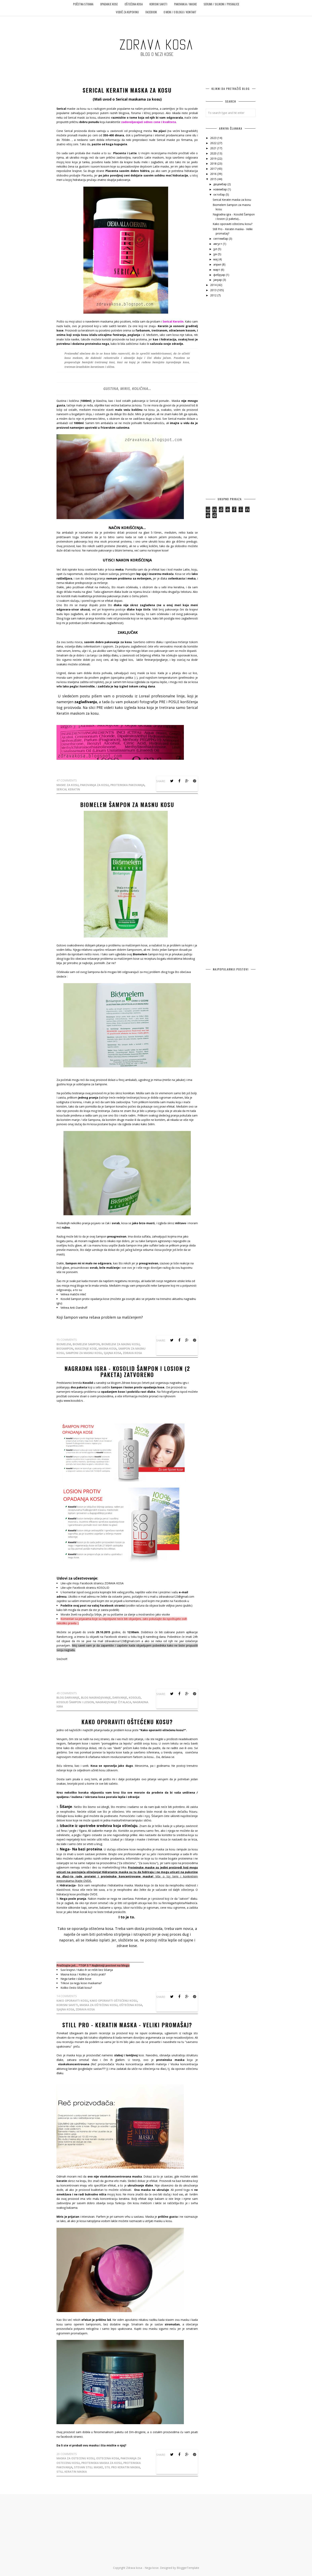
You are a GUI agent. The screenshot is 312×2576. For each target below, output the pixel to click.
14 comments (67, 1996)
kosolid (135, 1697)
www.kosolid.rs (73, 1400)
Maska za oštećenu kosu (99, 2005)
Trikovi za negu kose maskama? (81, 1983)
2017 (213, 169)
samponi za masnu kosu (84, 1353)
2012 (213, 295)
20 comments (67, 2454)
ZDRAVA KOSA (114, 1583)
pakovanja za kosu (94, 785)
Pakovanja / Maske (185, 4)
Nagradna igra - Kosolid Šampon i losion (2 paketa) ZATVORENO (127, 1371)
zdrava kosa (132, 1353)
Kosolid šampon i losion (75, 1702)
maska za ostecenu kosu (76, 2458)
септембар (221, 238)
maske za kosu (68, 785)
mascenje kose (86, 1348)
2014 (213, 285)
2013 (213, 290)
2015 (213, 179)
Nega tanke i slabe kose (75, 1979)
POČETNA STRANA (83, 4)
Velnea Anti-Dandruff (73, 1307)
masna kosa (107, 1348)
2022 (213, 143)
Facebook (151, 12)
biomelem (64, 1344)
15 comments (67, 1339)
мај (215, 259)
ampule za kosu (187, 1849)
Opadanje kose (109, 4)
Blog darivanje (68, 1697)
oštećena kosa (101, 1928)
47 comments (67, 780)
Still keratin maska (72, 2471)
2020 (213, 153)
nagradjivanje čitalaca (113, 1702)
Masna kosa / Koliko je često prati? (83, 1974)
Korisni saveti (158, 4)
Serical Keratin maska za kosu (127, 90)
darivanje (119, 1697)
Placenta (119, 153)
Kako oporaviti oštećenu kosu (113, 2000)
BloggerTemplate (188, 2568)
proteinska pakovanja (127, 785)
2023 (213, 138)
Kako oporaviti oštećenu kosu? (127, 1722)
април (217, 264)
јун (215, 254)
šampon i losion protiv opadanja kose (137, 1387)
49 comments (67, 1693)
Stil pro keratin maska (122, 2467)
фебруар (219, 275)
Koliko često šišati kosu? (76, 1988)
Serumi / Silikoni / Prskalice (221, 4)
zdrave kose (127, 1945)
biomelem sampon (86, 1344)
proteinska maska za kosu (101, 2463)
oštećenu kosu (172, 1730)
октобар (219, 194)
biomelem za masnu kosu (120, 1344)
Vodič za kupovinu (127, 12)
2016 (213, 174)
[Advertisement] (230, 367)
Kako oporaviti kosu (72, 2000)
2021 (213, 148)
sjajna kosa (112, 1353)
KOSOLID (103, 1587)
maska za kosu (165, 1849)
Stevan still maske (88, 2467)
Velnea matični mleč (73, 1294)
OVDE (87, 1881)
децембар (220, 184)
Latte (133, 153)
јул (215, 249)
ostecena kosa (107, 2458)
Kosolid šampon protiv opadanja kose (84, 1299)
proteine (101, 1854)
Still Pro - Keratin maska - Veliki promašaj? (127, 2025)
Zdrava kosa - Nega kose (142, 2568)
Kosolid (88, 1383)
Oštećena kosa (134, 4)
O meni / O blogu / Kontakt (180, 12)
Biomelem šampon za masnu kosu (127, 805)
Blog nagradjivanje (96, 1697)
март (217, 269)
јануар (218, 280)
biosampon (65, 1348)
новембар (220, 189)
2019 (213, 158)
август (218, 244)
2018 (213, 163)
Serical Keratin (68, 789)
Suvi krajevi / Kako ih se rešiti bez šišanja (86, 1970)
